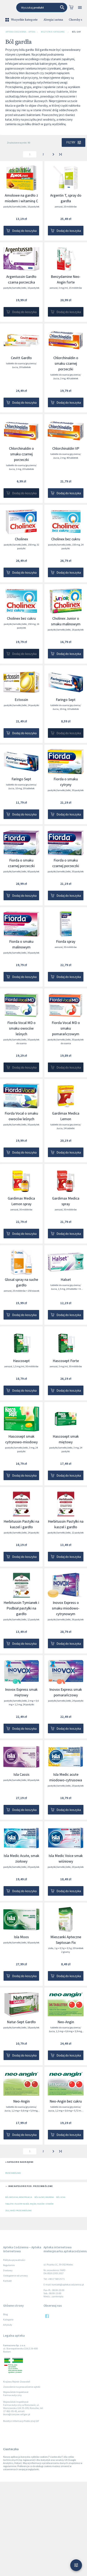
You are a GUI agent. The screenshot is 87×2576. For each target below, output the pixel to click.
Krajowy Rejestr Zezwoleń (16, 2381)
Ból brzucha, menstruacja (18, 2197)
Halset (66, 1279)
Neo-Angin (66, 2021)
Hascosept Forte (66, 1360)
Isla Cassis (21, 1774)
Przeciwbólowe (13, 2173)
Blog (5, 2314)
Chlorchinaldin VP (65, 448)
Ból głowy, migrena (44, 2197)
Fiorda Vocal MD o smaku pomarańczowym (66, 1028)
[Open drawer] (80, 7)
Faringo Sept (65, 699)
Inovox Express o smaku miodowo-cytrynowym (65, 1608)
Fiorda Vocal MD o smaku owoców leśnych (21, 1028)
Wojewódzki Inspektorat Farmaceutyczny (15, 2393)
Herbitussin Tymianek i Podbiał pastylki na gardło (21, 1608)
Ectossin (21, 699)
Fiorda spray (65, 941)
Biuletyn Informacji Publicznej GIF (21, 2420)
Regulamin (9, 2265)
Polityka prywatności (14, 2259)
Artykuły (7, 2324)
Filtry (73, 142)
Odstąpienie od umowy (15, 2275)
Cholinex (21, 539)
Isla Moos (21, 1936)
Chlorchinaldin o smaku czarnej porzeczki (65, 363)
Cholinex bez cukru (65, 539)
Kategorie (8, 2319)
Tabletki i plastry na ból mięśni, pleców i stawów (29, 2204)
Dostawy (8, 2270)
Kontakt (7, 2280)
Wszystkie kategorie (21, 19)
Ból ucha (60, 2197)
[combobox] (41, 7)
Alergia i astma (53, 19)
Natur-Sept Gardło (21, 2021)
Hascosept (21, 1360)
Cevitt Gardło (21, 357)
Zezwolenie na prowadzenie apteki (21, 2386)
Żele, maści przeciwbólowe (18, 2210)
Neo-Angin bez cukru (66, 2101)
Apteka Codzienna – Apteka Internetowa (19, 31)
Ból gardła (78, 31)
